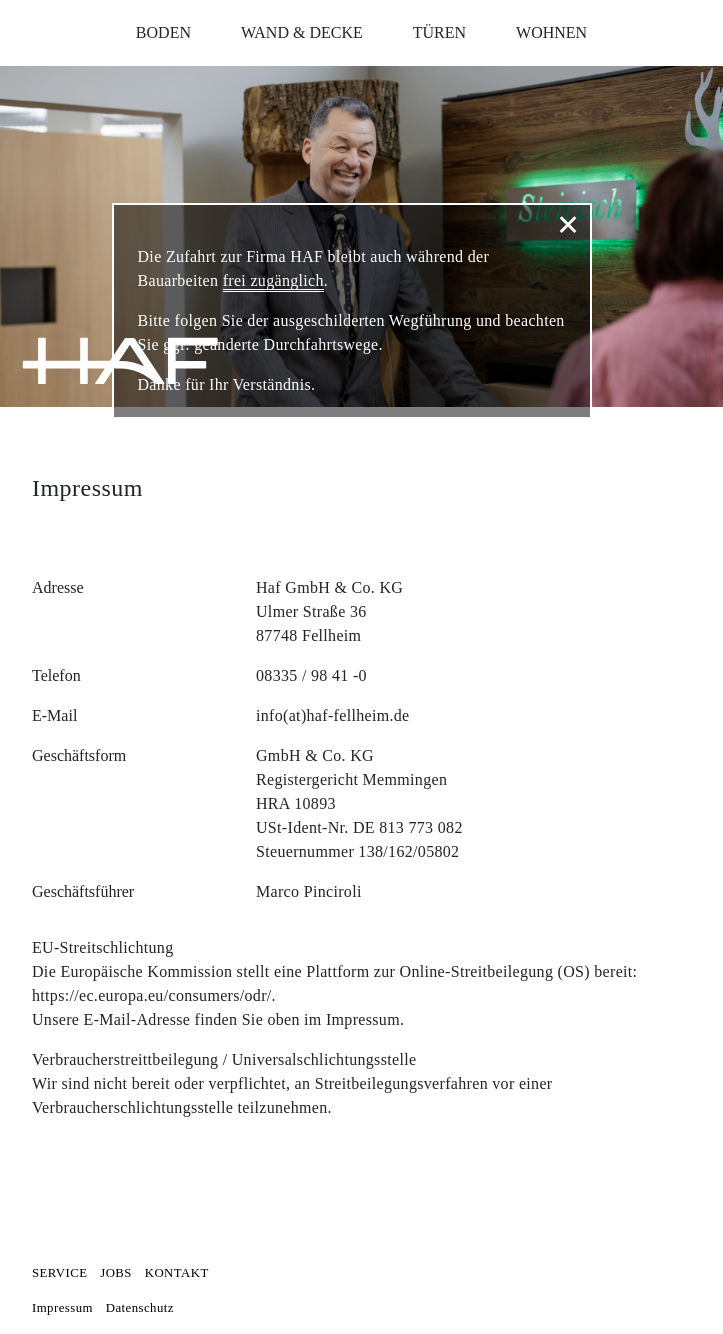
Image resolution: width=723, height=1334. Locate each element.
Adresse (58, 587)
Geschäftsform (79, 755)
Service (59, 1273)
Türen (439, 32)
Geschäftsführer (83, 891)
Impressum (62, 1308)
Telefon (56, 675)
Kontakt (177, 1273)
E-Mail (54, 715)
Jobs (116, 1273)
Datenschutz (140, 1308)
